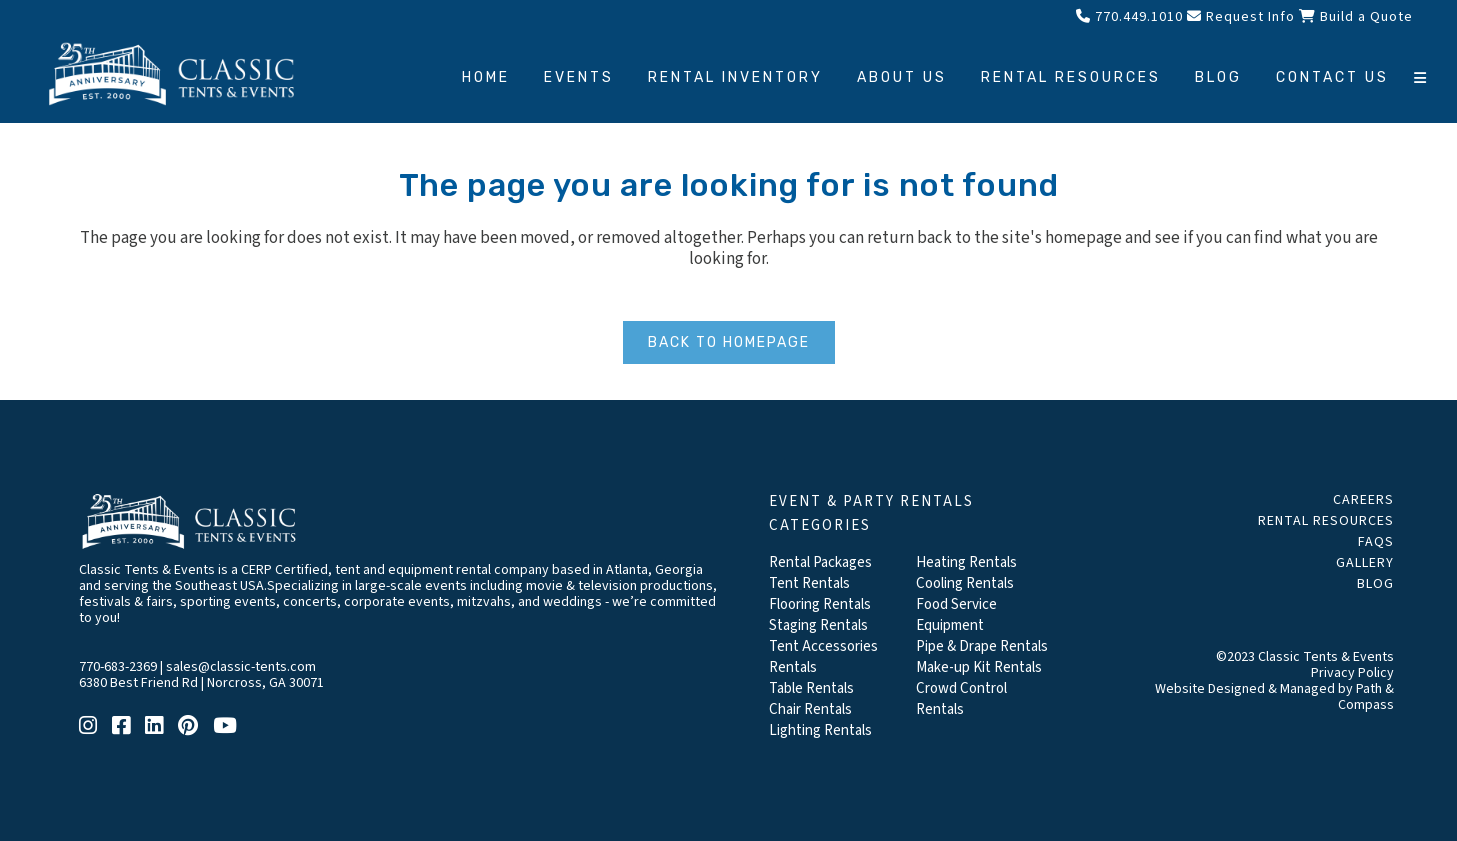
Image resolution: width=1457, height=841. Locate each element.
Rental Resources (1326, 521)
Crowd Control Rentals (961, 699)
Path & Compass (1366, 697)
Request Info (1241, 17)
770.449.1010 (1129, 17)
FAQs (1376, 542)
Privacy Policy (1352, 673)
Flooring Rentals (820, 604)
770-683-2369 (118, 667)
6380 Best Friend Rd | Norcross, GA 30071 (201, 683)
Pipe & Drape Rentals (982, 646)
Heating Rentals (966, 562)
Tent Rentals (809, 583)
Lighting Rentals (820, 730)
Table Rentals (811, 688)
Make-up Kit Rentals (979, 667)
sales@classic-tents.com (241, 667)
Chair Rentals (810, 709)
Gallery (1365, 563)
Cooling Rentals (965, 583)
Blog (1375, 584)
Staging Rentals (818, 625)
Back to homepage (729, 342)
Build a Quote (1356, 17)
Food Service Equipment (956, 615)
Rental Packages (820, 562)
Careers (1363, 500)
